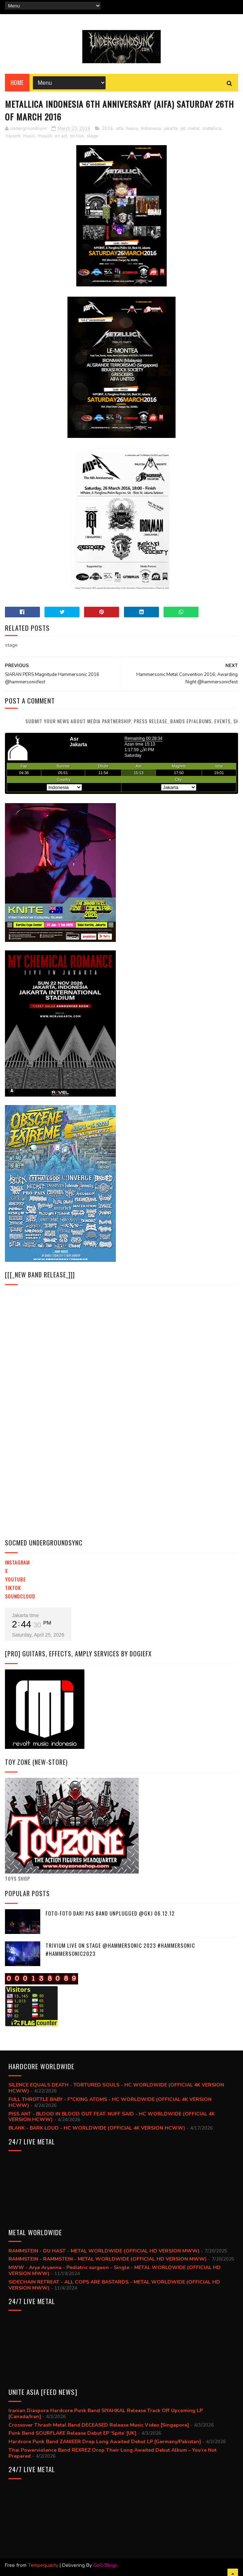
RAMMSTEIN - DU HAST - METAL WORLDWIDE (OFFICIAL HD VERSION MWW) (104, 2251)
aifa (119, 128)
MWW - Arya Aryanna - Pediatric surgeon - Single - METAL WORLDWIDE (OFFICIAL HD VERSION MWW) (114, 2270)
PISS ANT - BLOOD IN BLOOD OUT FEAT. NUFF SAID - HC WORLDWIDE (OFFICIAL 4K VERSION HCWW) (111, 2117)
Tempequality (43, 2565)
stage (92, 136)
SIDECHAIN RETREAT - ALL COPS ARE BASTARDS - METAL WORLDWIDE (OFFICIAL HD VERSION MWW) (114, 2285)
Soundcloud (20, 1596)
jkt (182, 128)
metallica (211, 128)
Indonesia (151, 128)
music (29, 136)
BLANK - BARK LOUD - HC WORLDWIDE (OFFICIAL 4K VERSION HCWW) (96, 2128)
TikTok (13, 1587)
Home (17, 82)
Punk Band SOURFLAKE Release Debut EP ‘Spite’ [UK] (72, 2433)
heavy (132, 128)
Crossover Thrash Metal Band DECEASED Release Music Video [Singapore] (98, 2425)
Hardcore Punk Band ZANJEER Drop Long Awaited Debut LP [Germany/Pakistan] (104, 2441)
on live (77, 136)
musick (45, 136)
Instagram (17, 1562)
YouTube (15, 1579)
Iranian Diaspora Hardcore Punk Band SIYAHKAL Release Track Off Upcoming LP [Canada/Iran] (105, 2413)
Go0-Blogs (105, 2565)
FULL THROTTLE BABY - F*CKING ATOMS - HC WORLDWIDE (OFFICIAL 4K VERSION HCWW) (110, 2102)
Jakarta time (25, 1615)
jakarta (171, 128)
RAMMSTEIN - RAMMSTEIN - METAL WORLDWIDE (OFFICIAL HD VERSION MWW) (107, 2259)
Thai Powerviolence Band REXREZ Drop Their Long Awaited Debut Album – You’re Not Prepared (112, 2453)
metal (194, 128)
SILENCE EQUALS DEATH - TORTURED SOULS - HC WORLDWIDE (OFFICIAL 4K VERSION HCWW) (116, 2088)
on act (61, 136)
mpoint (13, 136)
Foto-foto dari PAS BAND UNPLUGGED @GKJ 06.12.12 (110, 1913)
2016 (107, 128)
